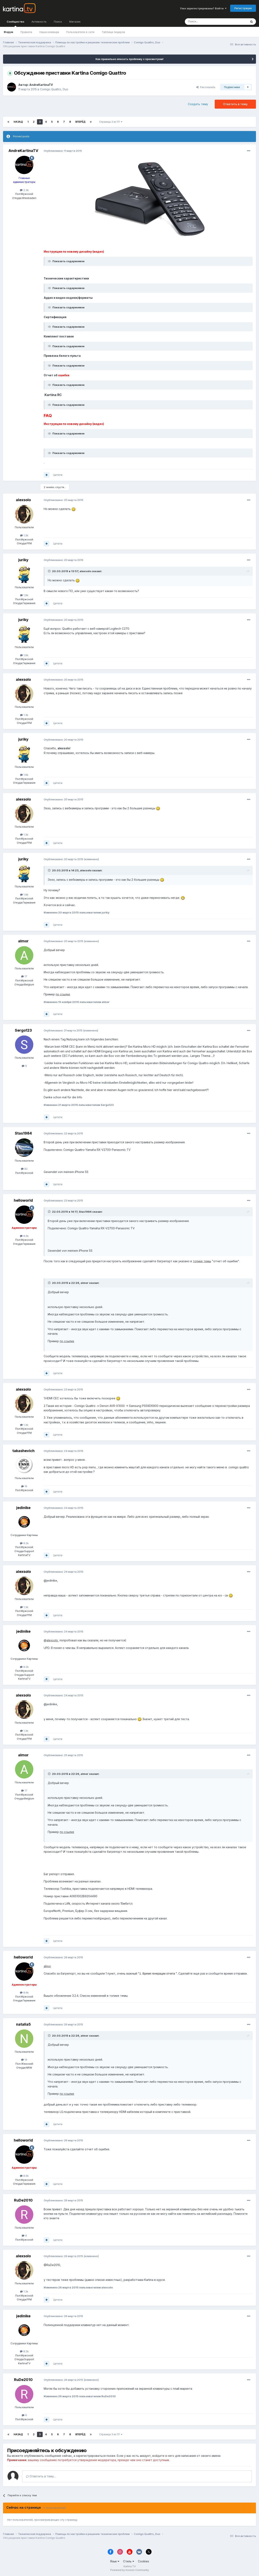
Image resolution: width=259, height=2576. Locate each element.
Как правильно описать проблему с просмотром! (129, 59)
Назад (18, 121)
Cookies (143, 2561)
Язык (114, 2561)
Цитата (57, 474)
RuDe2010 (23, 2200)
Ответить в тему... (41, 2476)
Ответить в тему (235, 104)
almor (23, 941)
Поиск (58, 21)
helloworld (23, 1200)
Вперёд (80, 121)
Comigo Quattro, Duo (54, 89)
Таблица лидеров (113, 32)
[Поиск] (205, 21)
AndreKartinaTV (41, 84)
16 (24, 1486)
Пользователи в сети (80, 32)
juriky (23, 560)
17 (24, 976)
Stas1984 (23, 1133)
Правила (26, 32)
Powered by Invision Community (129, 2570)
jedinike (23, 1508)
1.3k (24, 535)
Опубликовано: (63, 150)
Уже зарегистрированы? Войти (203, 8)
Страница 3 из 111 (110, 121)
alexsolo (23, 500)
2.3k (24, 190)
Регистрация (243, 8)
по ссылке (63, 994)
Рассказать (205, 87)
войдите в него (163, 2455)
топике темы (202, 1261)
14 (24, 2059)
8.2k (24, 1543)
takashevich (23, 1451)
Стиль (128, 2561)
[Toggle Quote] (49, 571)
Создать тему (198, 104)
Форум (8, 32)
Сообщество (15, 23)
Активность (39, 21)
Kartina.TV (130, 2566)
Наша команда (49, 32)
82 (24, 1168)
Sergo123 (23, 1030)
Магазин (74, 21)
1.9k (24, 595)
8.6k (24, 1235)
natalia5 (23, 2024)
